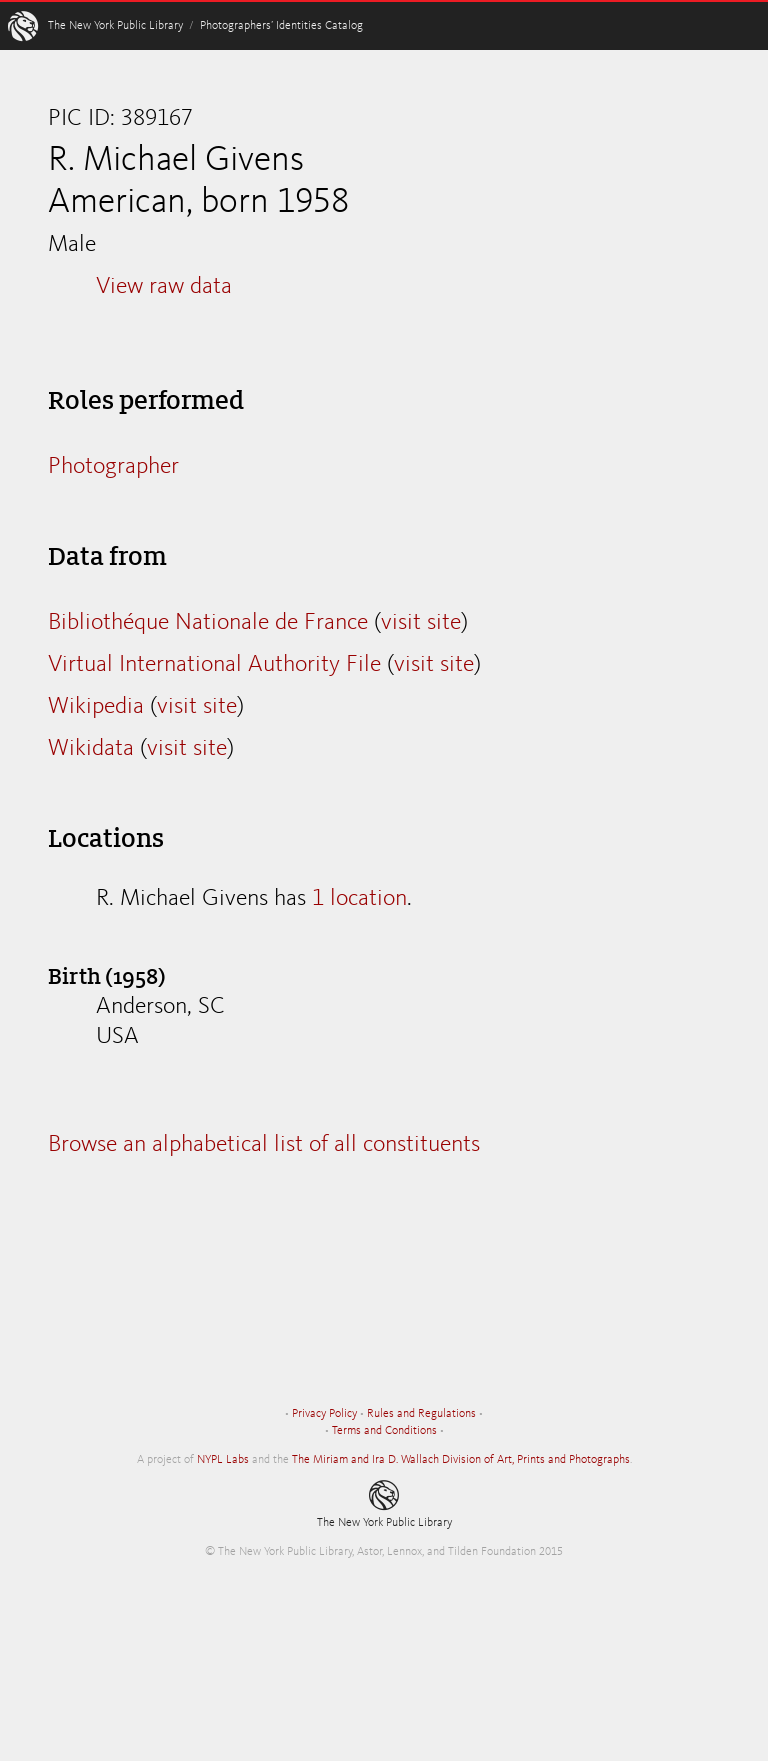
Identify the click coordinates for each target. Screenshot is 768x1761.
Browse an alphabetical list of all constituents (264, 1145)
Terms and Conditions (384, 1431)
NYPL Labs (223, 1460)
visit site (421, 623)
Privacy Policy (324, 1414)
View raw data (164, 287)
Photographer (113, 467)
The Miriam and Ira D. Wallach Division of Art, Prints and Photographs (461, 1460)
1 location (359, 899)
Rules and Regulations (421, 1414)
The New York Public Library (115, 26)
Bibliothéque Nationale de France (208, 623)
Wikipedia (96, 707)
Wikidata (91, 749)
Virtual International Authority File (214, 665)
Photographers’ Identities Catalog (281, 26)
